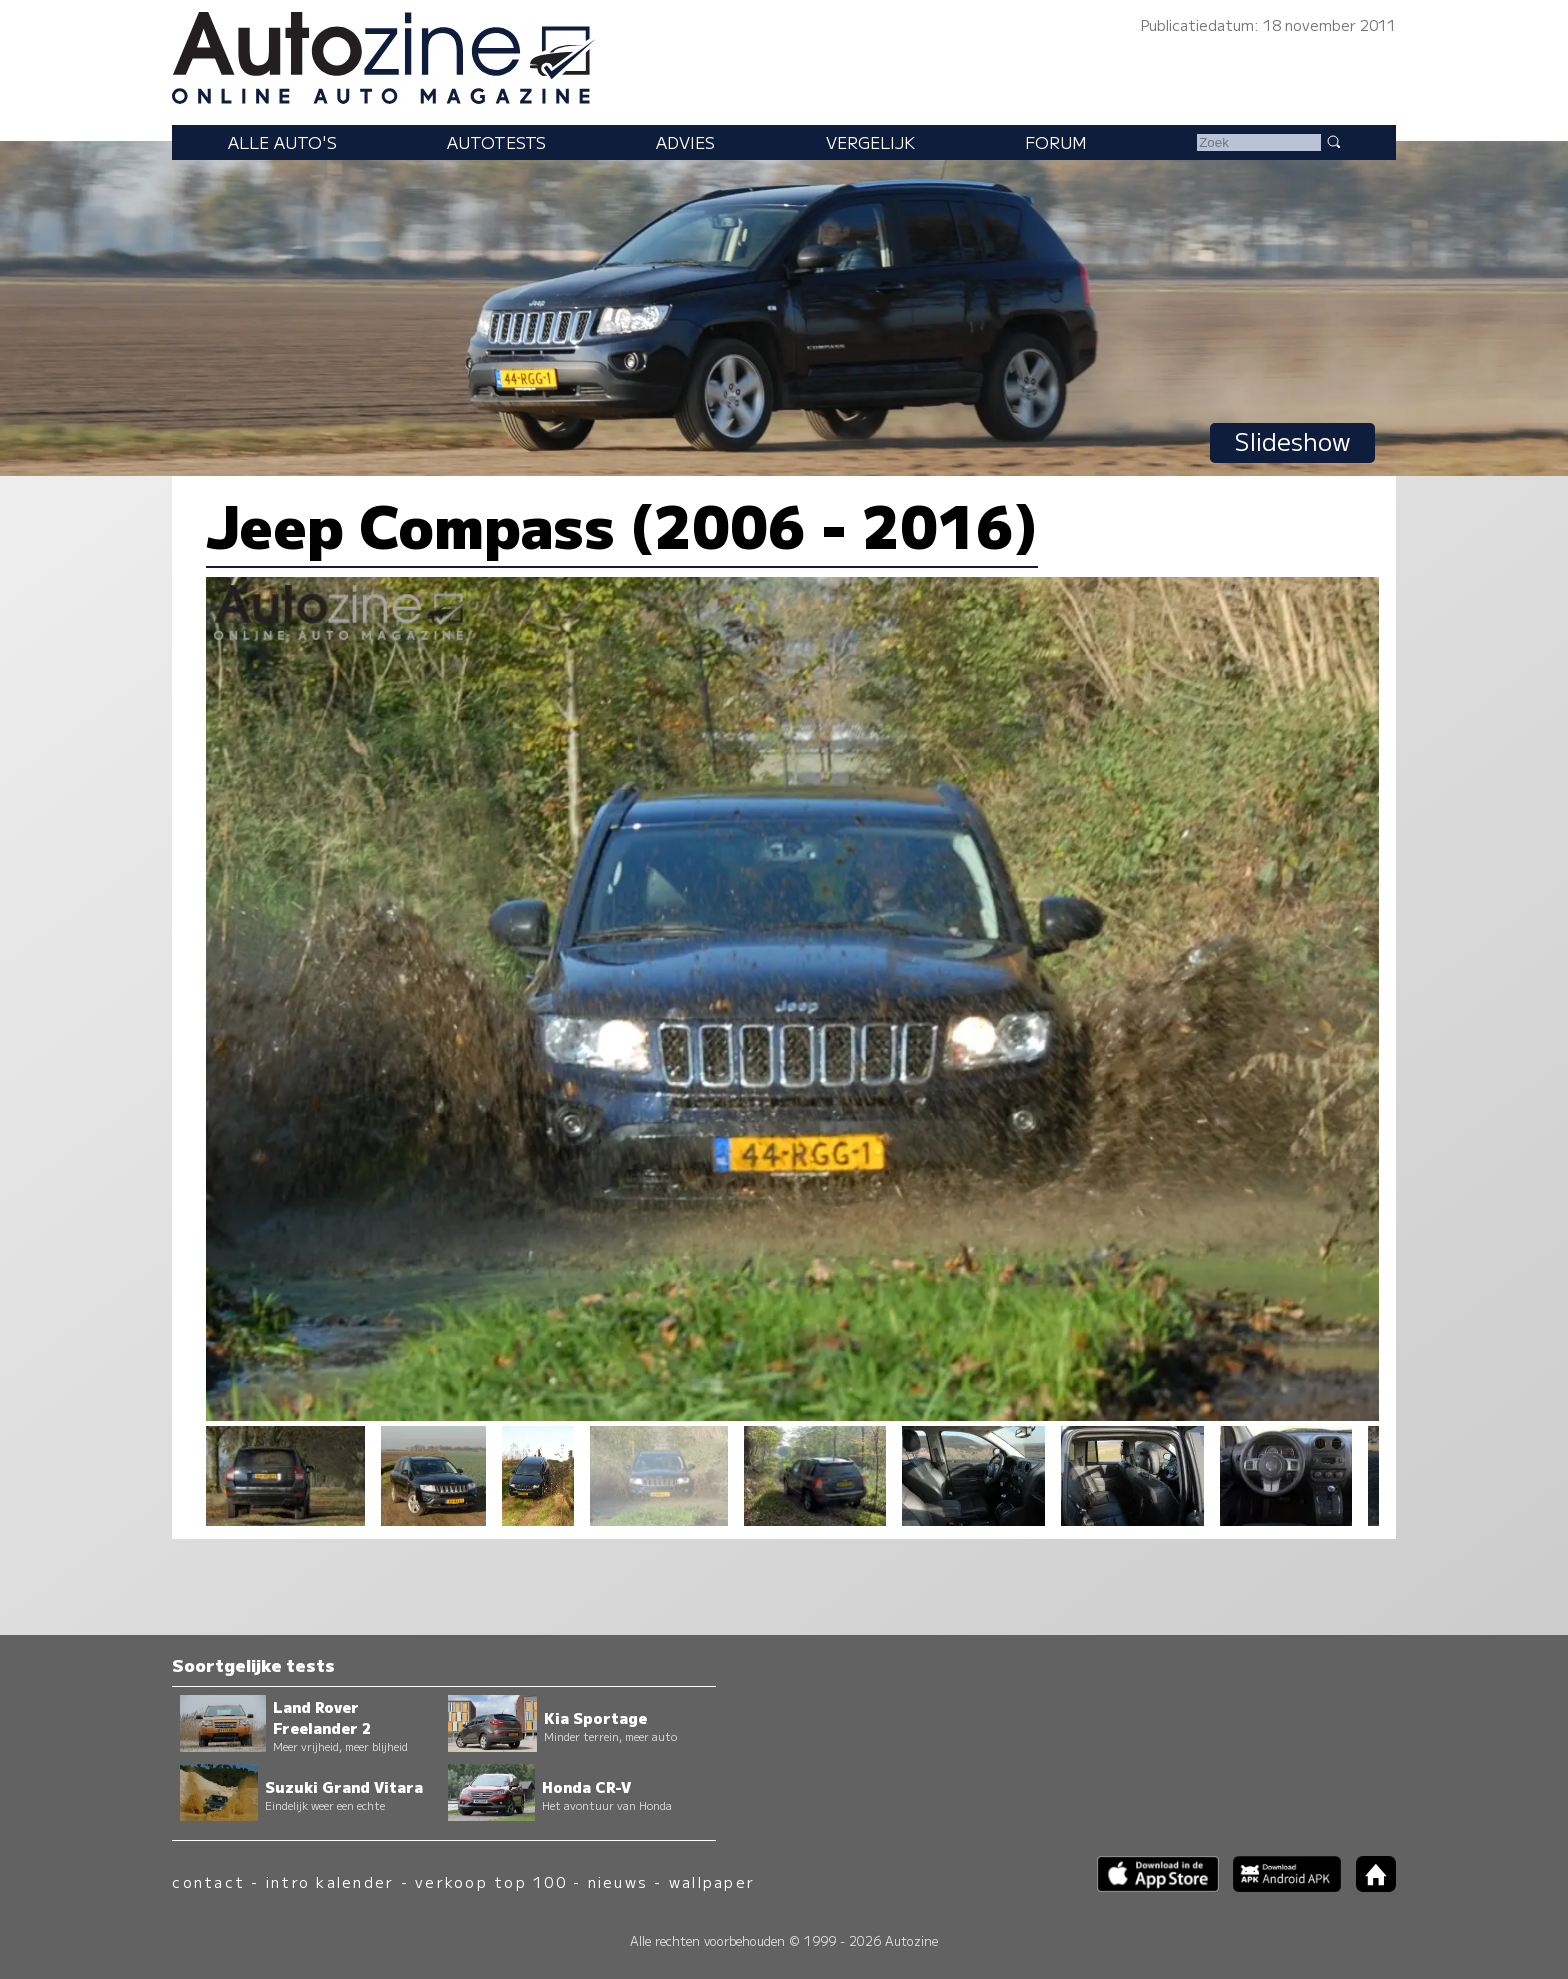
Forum (1056, 142)
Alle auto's (282, 142)
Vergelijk (870, 142)
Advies (685, 142)
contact (208, 1881)
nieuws (618, 1881)
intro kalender (330, 1881)
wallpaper (712, 1881)
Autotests (496, 142)
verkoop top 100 (491, 1881)
